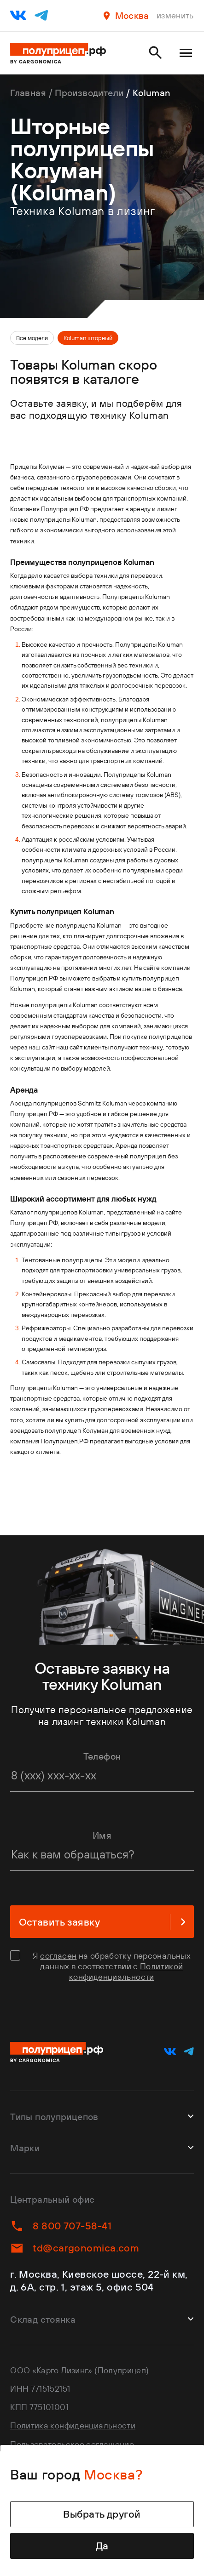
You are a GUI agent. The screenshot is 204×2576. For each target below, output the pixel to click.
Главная (28, 92)
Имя (102, 1835)
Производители (89, 92)
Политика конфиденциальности (72, 2425)
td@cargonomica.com (74, 2248)
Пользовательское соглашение (72, 2444)
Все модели (32, 338)
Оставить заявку (102, 1922)
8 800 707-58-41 (60, 2226)
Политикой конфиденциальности (126, 1971)
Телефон (102, 1756)
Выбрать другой (101, 2514)
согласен (58, 1955)
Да (102, 2545)
